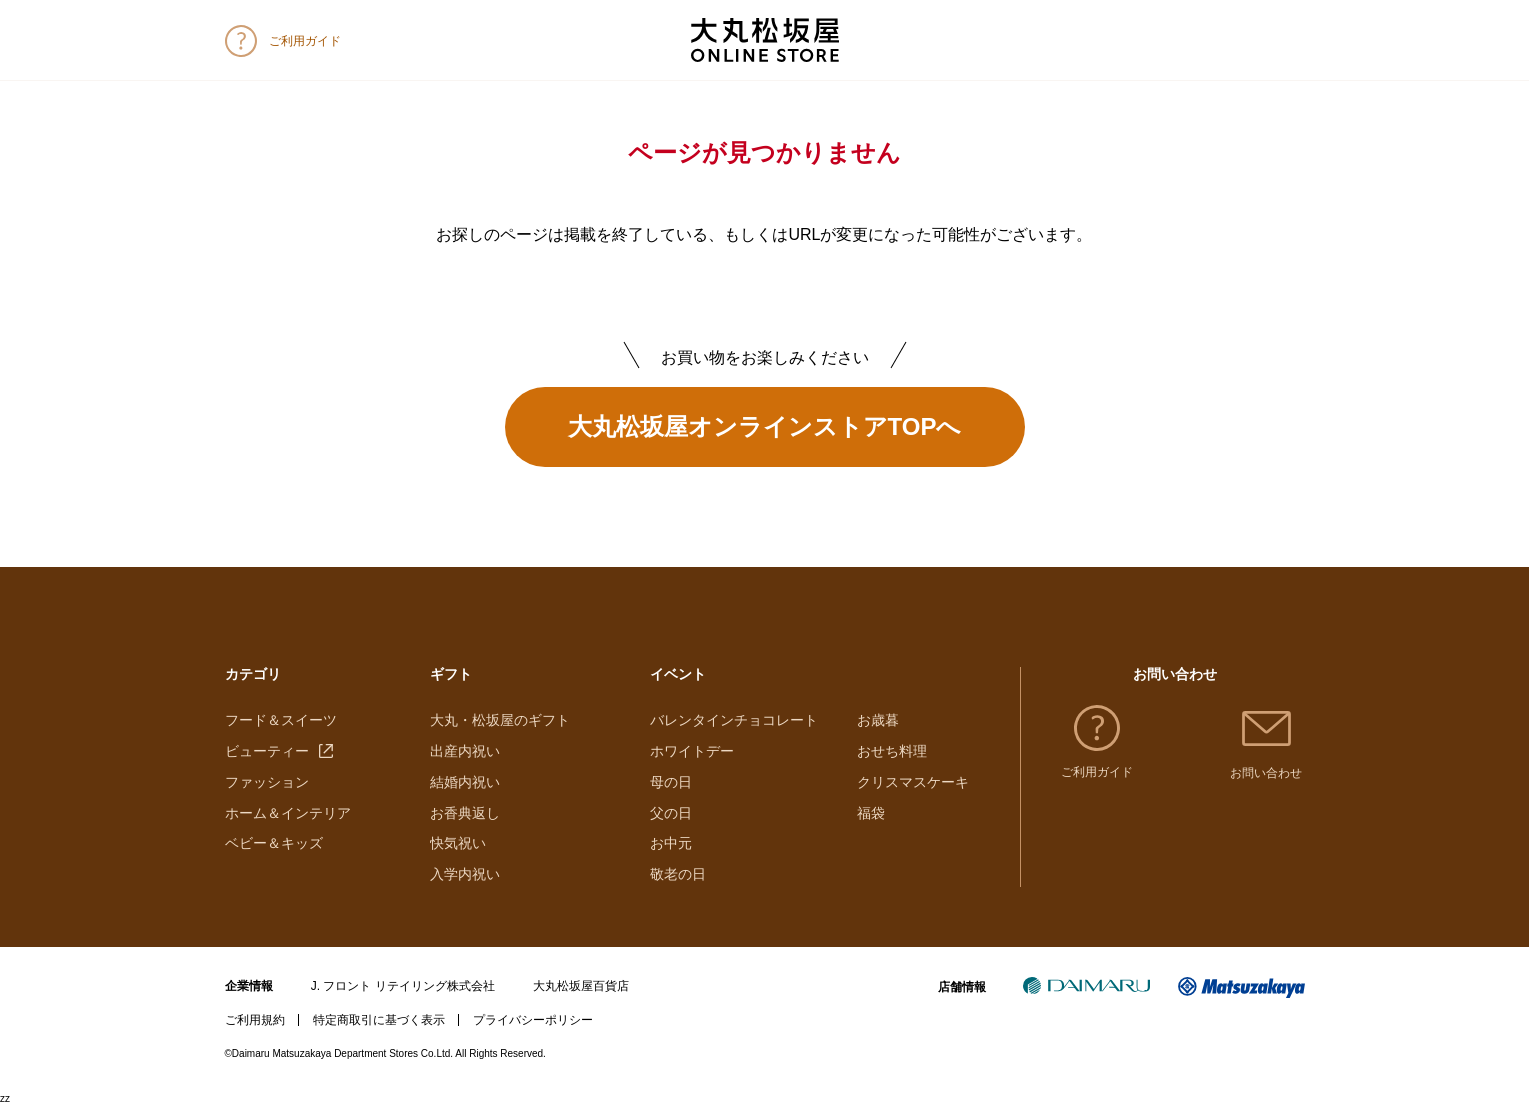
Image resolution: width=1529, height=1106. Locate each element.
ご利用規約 (255, 1020)
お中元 (671, 843)
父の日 (671, 813)
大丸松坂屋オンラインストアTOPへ (765, 426)
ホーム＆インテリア (288, 813)
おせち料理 (892, 751)
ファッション (267, 782)
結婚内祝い (465, 782)
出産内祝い (465, 751)
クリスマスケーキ (913, 782)
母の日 (671, 782)
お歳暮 (878, 720)
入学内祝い (465, 874)
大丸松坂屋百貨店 (581, 986)
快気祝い (458, 843)
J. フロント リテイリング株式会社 (403, 986)
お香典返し (465, 813)
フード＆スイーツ (281, 720)
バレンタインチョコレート (734, 720)
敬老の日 (678, 874)
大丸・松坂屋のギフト (500, 720)
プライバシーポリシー (533, 1020)
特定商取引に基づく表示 (379, 1020)
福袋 (871, 813)
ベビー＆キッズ (274, 843)
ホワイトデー (692, 751)
